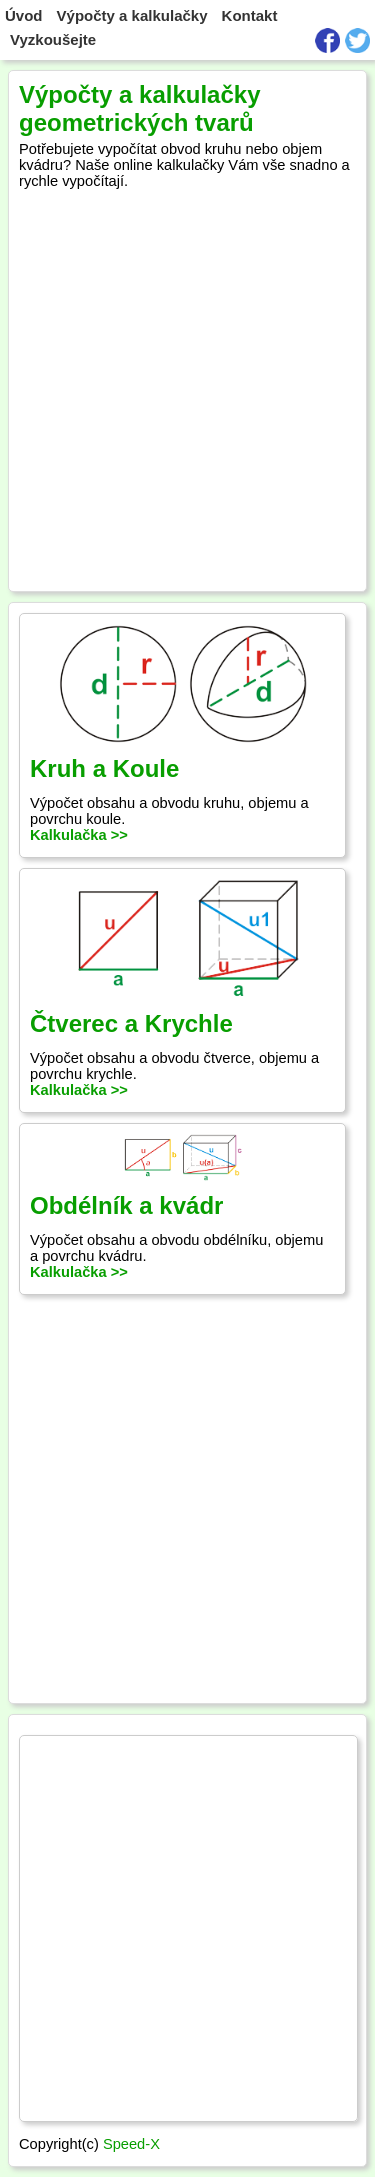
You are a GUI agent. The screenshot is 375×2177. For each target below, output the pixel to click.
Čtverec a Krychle (131, 1023)
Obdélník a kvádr (126, 1205)
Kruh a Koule (104, 768)
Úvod (24, 15)
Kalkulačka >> (79, 835)
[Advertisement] (187, 385)
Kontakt (250, 15)
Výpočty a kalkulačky (132, 15)
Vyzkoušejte (53, 39)
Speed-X (131, 2144)
